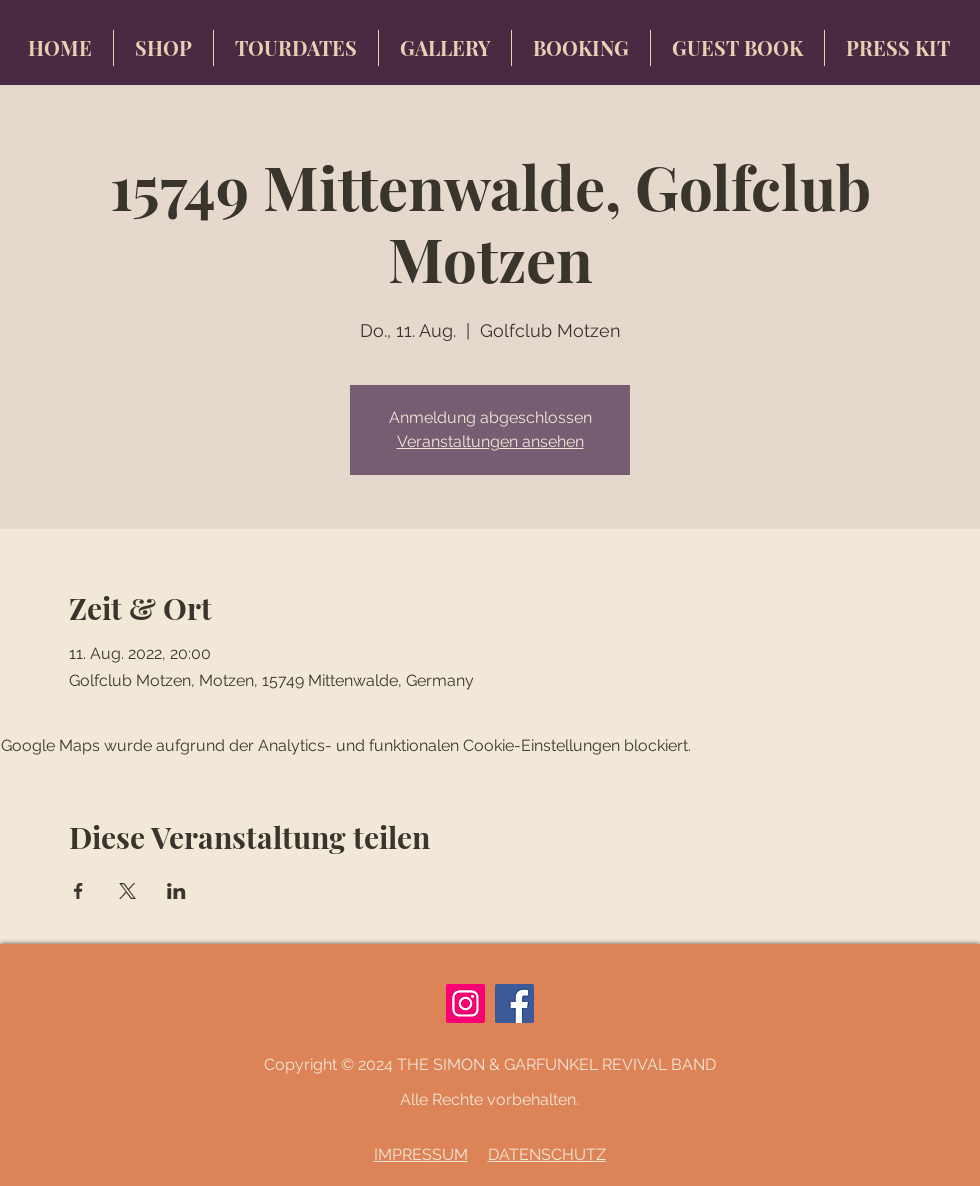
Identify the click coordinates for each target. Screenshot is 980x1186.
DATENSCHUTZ (547, 1154)
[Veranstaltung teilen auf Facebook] (78, 891)
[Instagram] (465, 1003)
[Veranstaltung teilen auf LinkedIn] (176, 891)
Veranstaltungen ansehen (490, 441)
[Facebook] (514, 1003)
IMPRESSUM (421, 1154)
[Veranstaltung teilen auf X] (127, 891)
